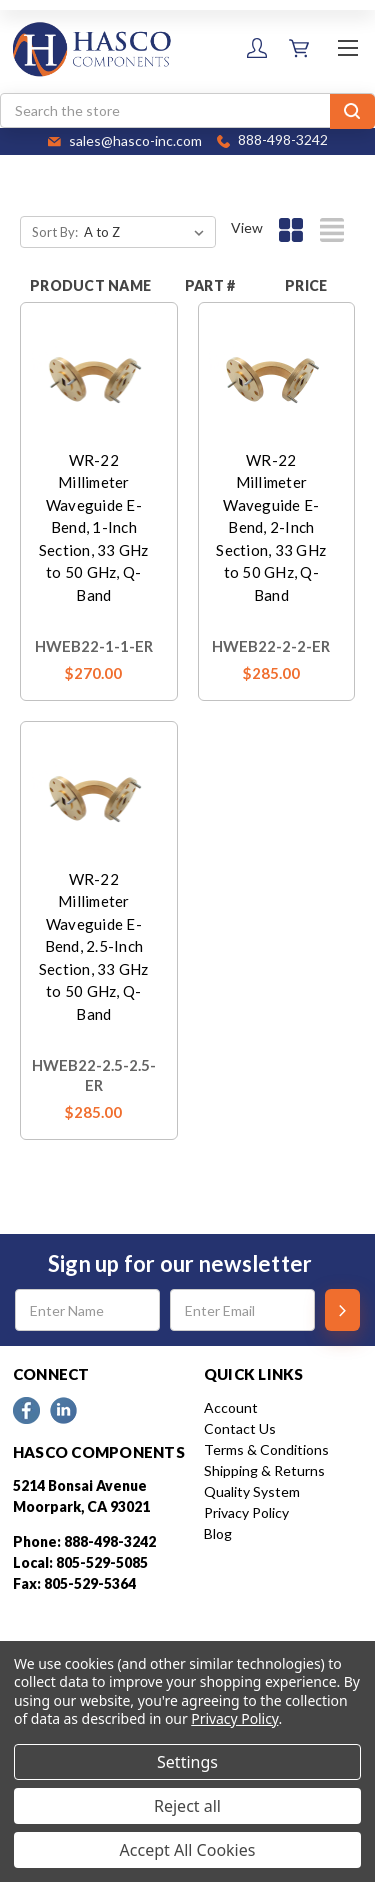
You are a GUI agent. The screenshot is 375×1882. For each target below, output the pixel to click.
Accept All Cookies (188, 1850)
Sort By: (55, 232)
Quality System (252, 1491)
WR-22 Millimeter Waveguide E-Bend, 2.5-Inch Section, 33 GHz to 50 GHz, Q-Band (94, 946)
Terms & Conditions (266, 1449)
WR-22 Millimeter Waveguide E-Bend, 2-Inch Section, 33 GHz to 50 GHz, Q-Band (271, 527)
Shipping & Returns (264, 1470)
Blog (218, 1533)
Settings (187, 1762)
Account (231, 1407)
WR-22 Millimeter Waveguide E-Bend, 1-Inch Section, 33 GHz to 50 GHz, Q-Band (94, 527)
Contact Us (240, 1428)
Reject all (187, 1806)
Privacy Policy (246, 1512)
